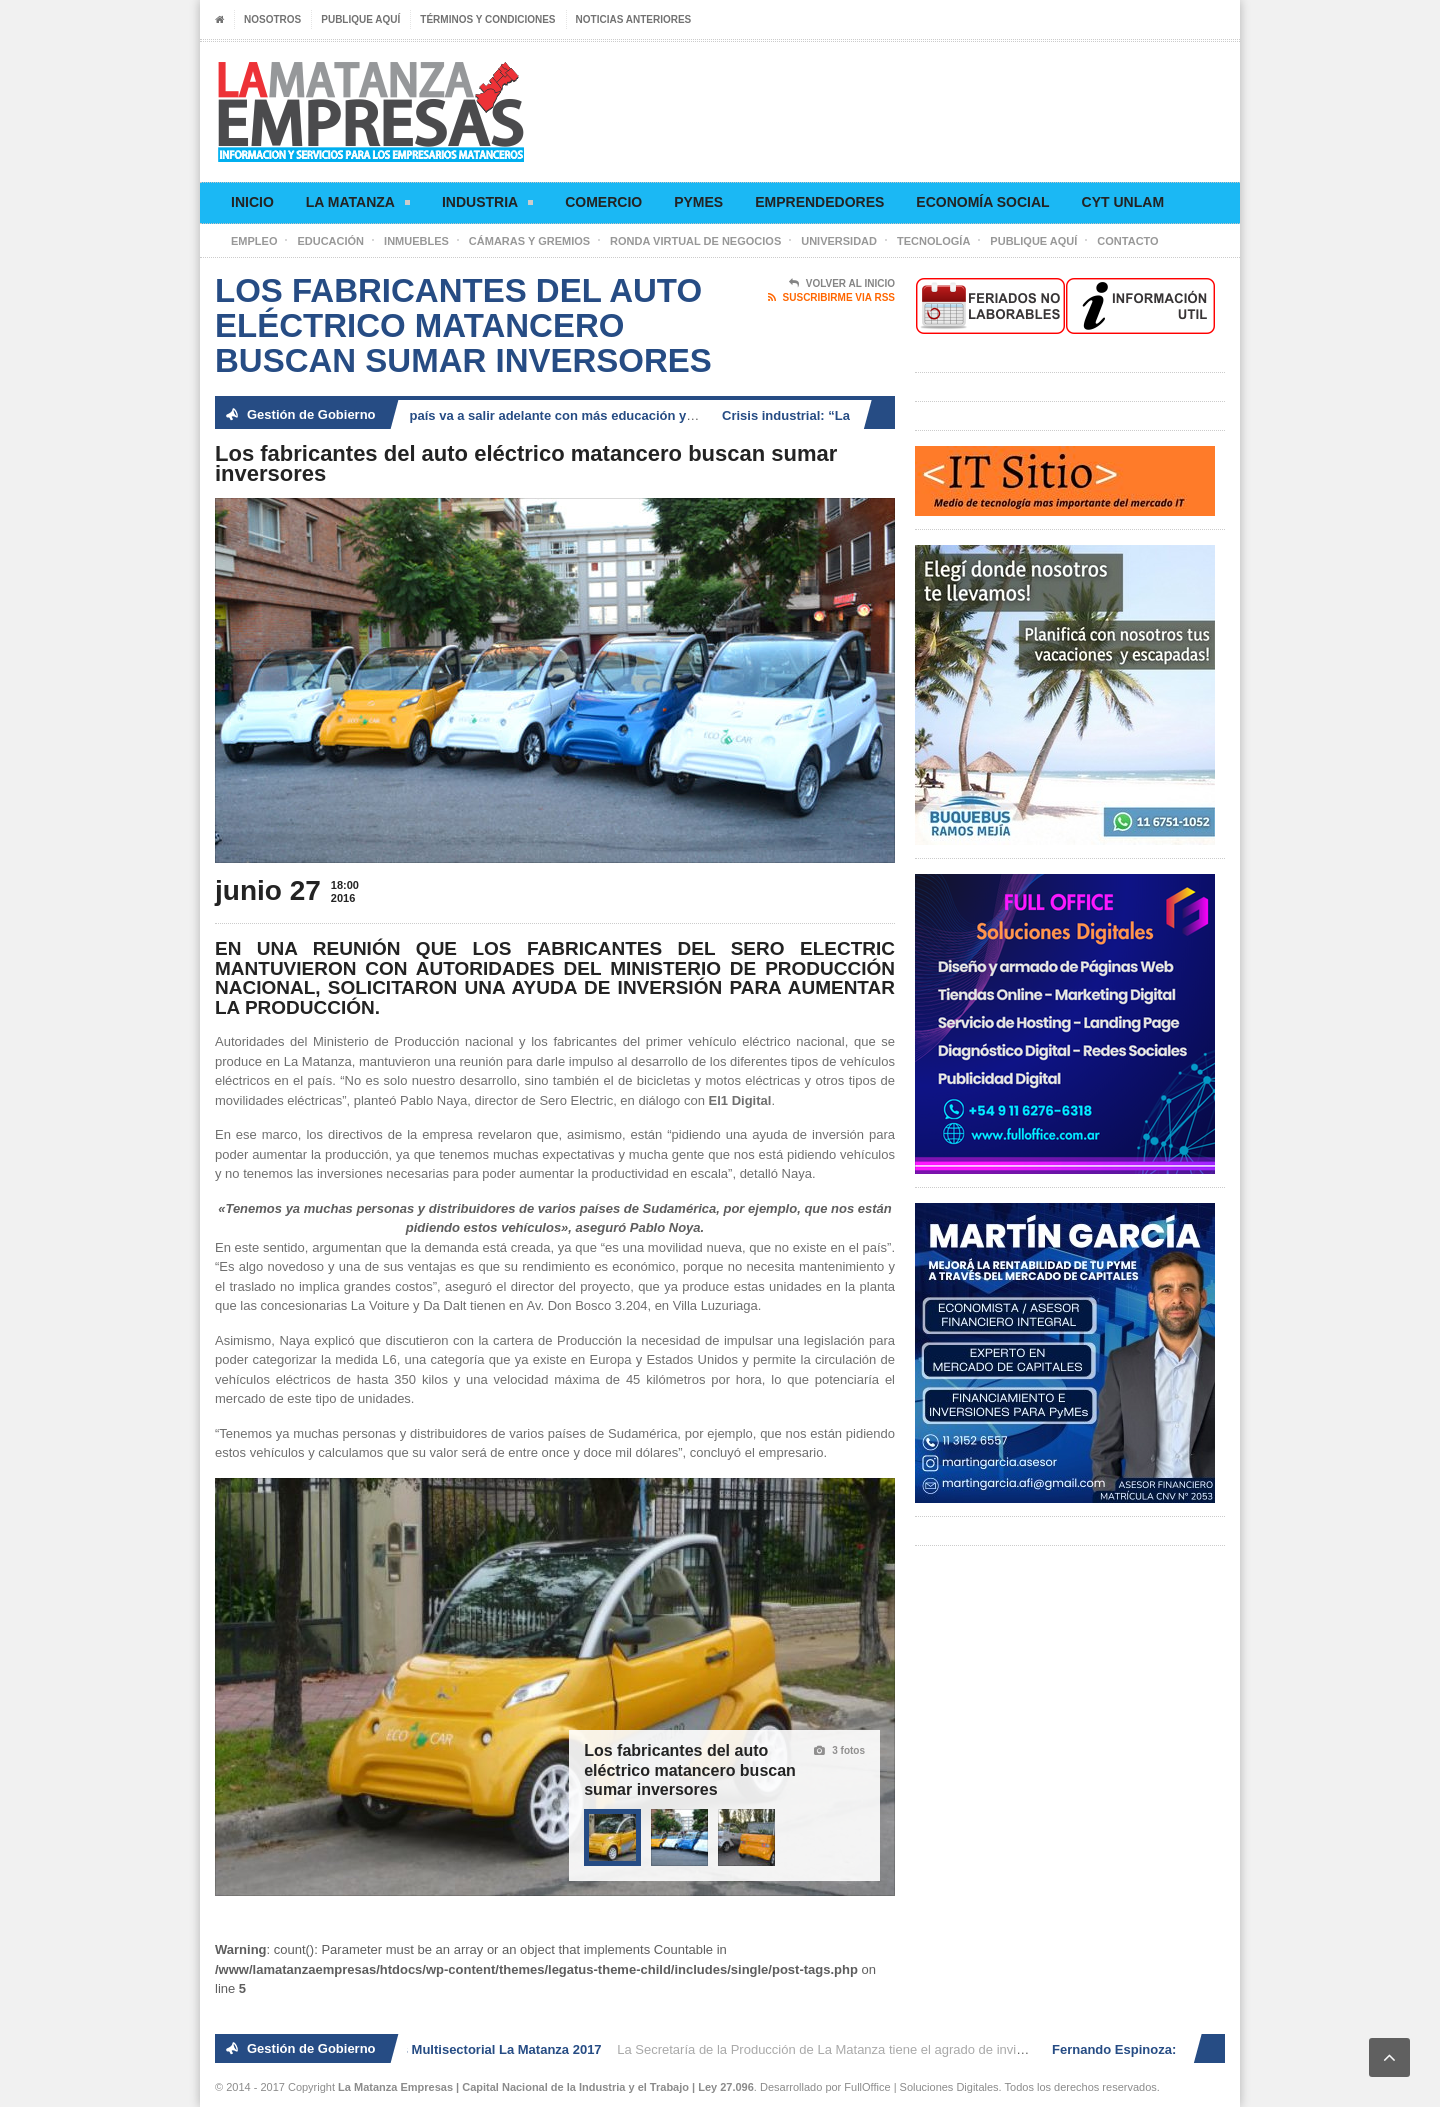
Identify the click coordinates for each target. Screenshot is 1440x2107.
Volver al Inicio (842, 284)
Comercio (603, 202)
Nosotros (272, 19)
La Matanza (358, 205)
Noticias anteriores (634, 19)
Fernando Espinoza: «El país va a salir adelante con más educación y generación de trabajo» (550, 415)
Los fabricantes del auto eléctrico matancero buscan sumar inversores (690, 1770)
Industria (487, 205)
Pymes (698, 202)
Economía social (982, 202)
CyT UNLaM (1123, 202)
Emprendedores (819, 202)
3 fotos (839, 1750)
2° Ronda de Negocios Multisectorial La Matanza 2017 (440, 2049)
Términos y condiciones (487, 19)
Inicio (252, 202)
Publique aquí (360, 19)
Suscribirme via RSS (831, 298)
